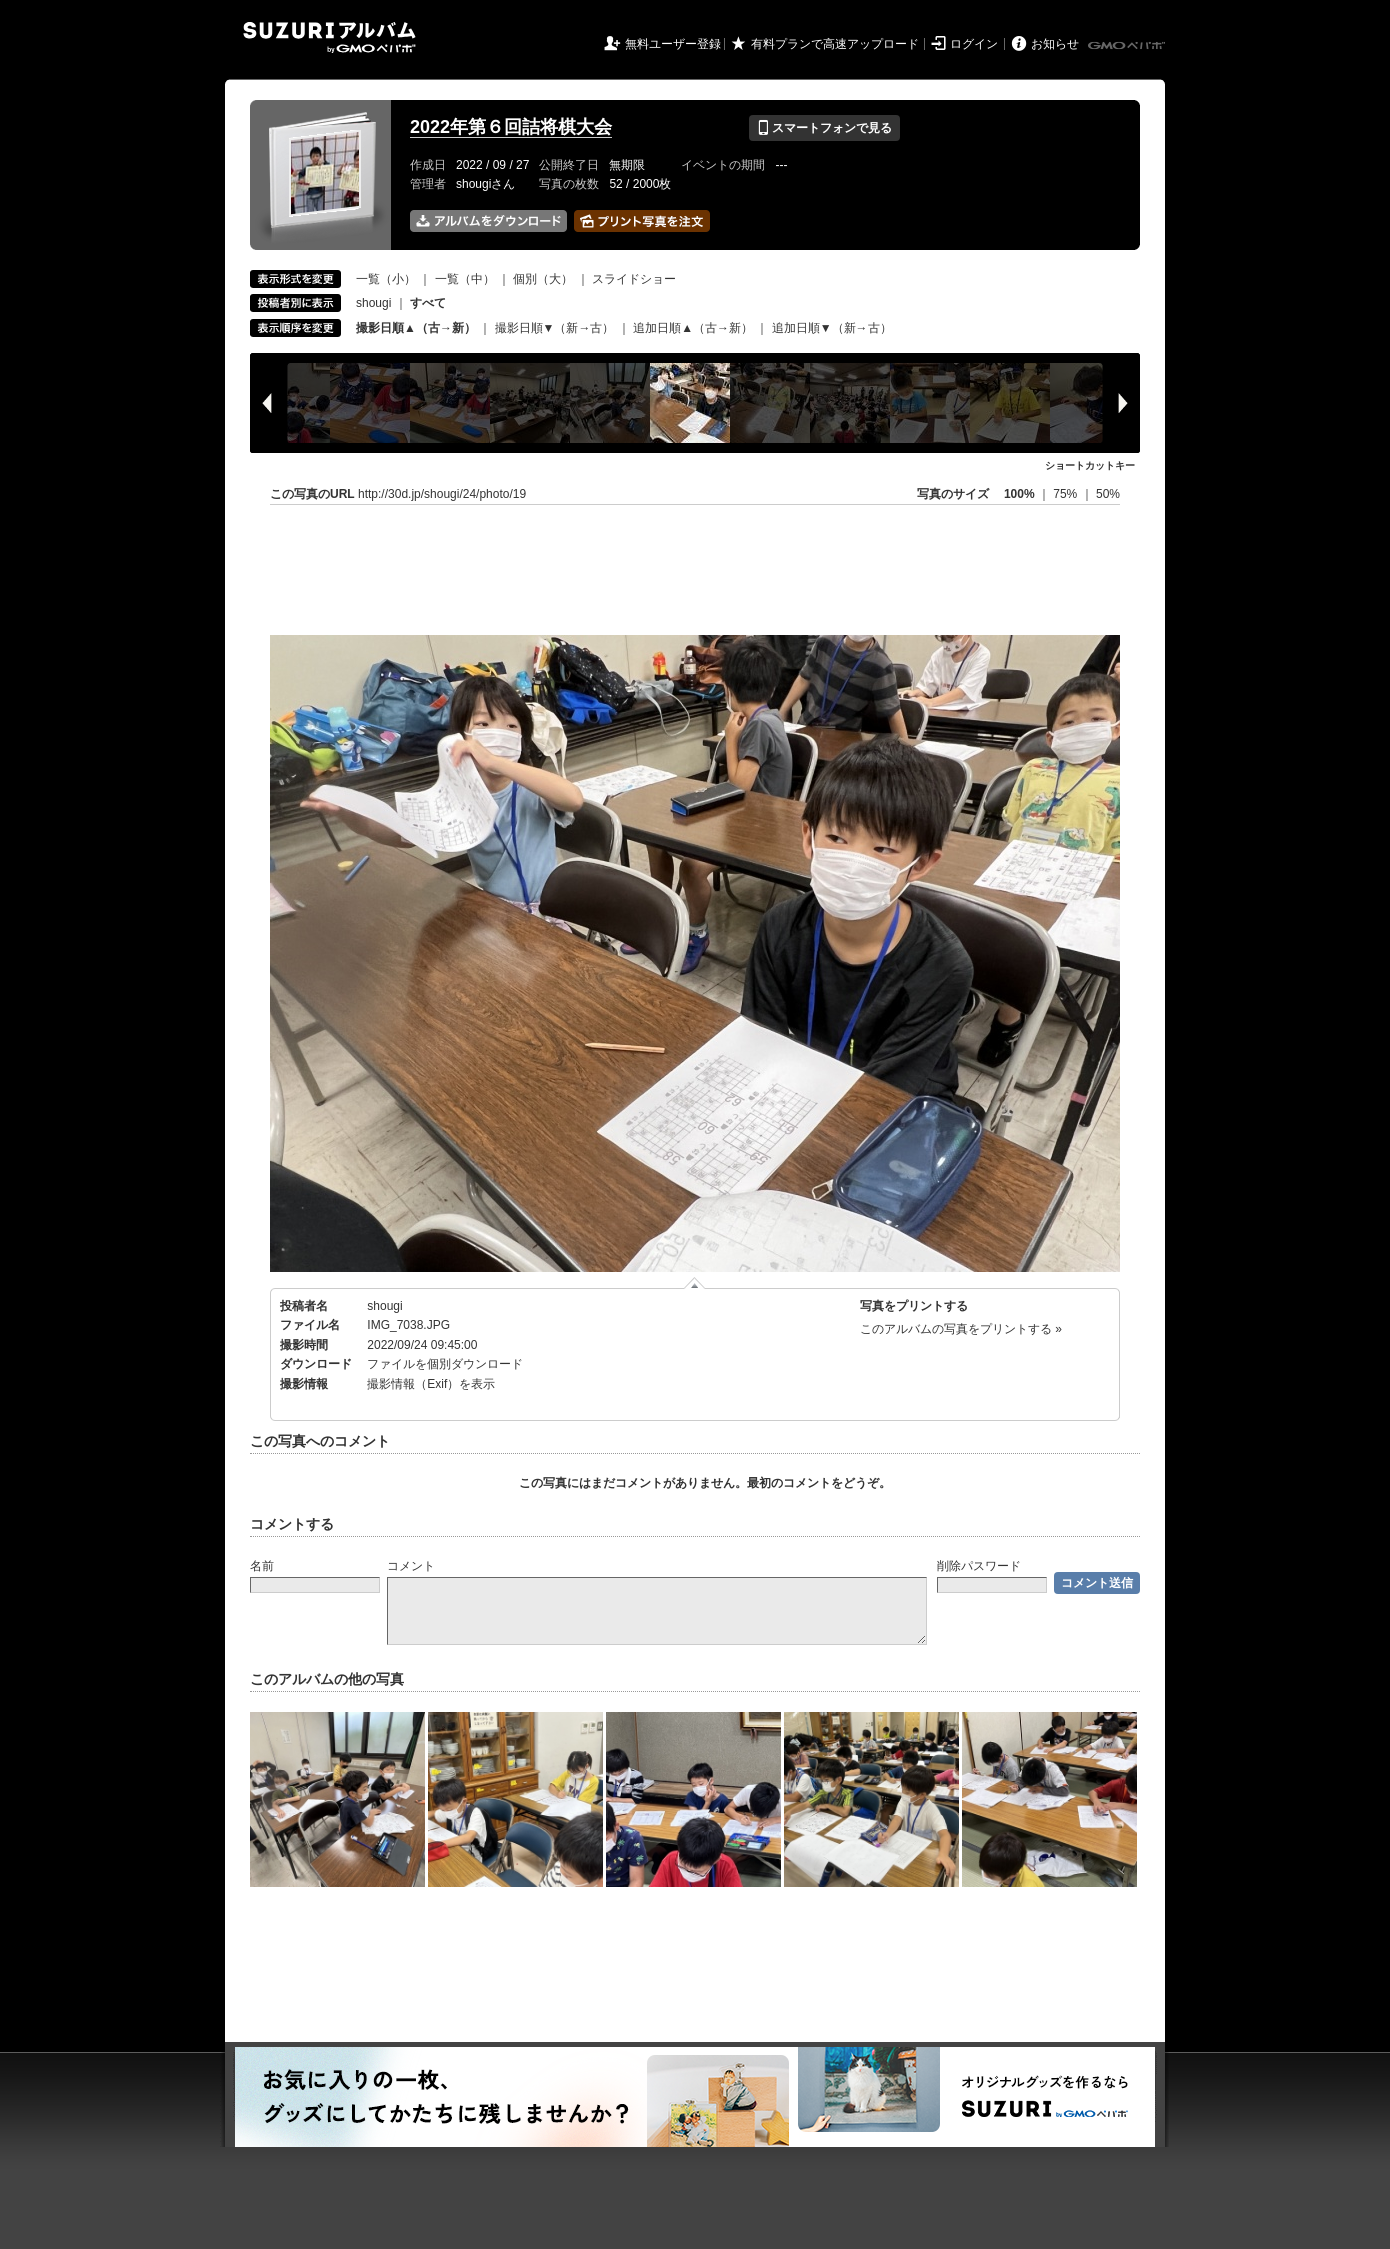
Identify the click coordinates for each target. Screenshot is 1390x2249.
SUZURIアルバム (329, 37)
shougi (373, 303)
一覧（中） (465, 279)
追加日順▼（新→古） (832, 328)
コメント (411, 1566)
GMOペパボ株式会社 (1128, 46)
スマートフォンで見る (824, 128)
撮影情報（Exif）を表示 (431, 1384)
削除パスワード (979, 1566)
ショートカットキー (1090, 465)
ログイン (974, 44)
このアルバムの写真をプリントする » (961, 1329)
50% (1108, 494)
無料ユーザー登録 (673, 44)
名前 (262, 1566)
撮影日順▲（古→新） (416, 328)
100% (1019, 494)
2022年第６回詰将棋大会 (511, 127)
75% (1066, 494)
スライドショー (634, 279)
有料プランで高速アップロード (835, 44)
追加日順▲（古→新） (693, 328)
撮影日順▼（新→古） (555, 328)
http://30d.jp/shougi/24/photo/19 (442, 494)
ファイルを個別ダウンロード (445, 1364)
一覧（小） (386, 279)
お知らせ (1055, 44)
